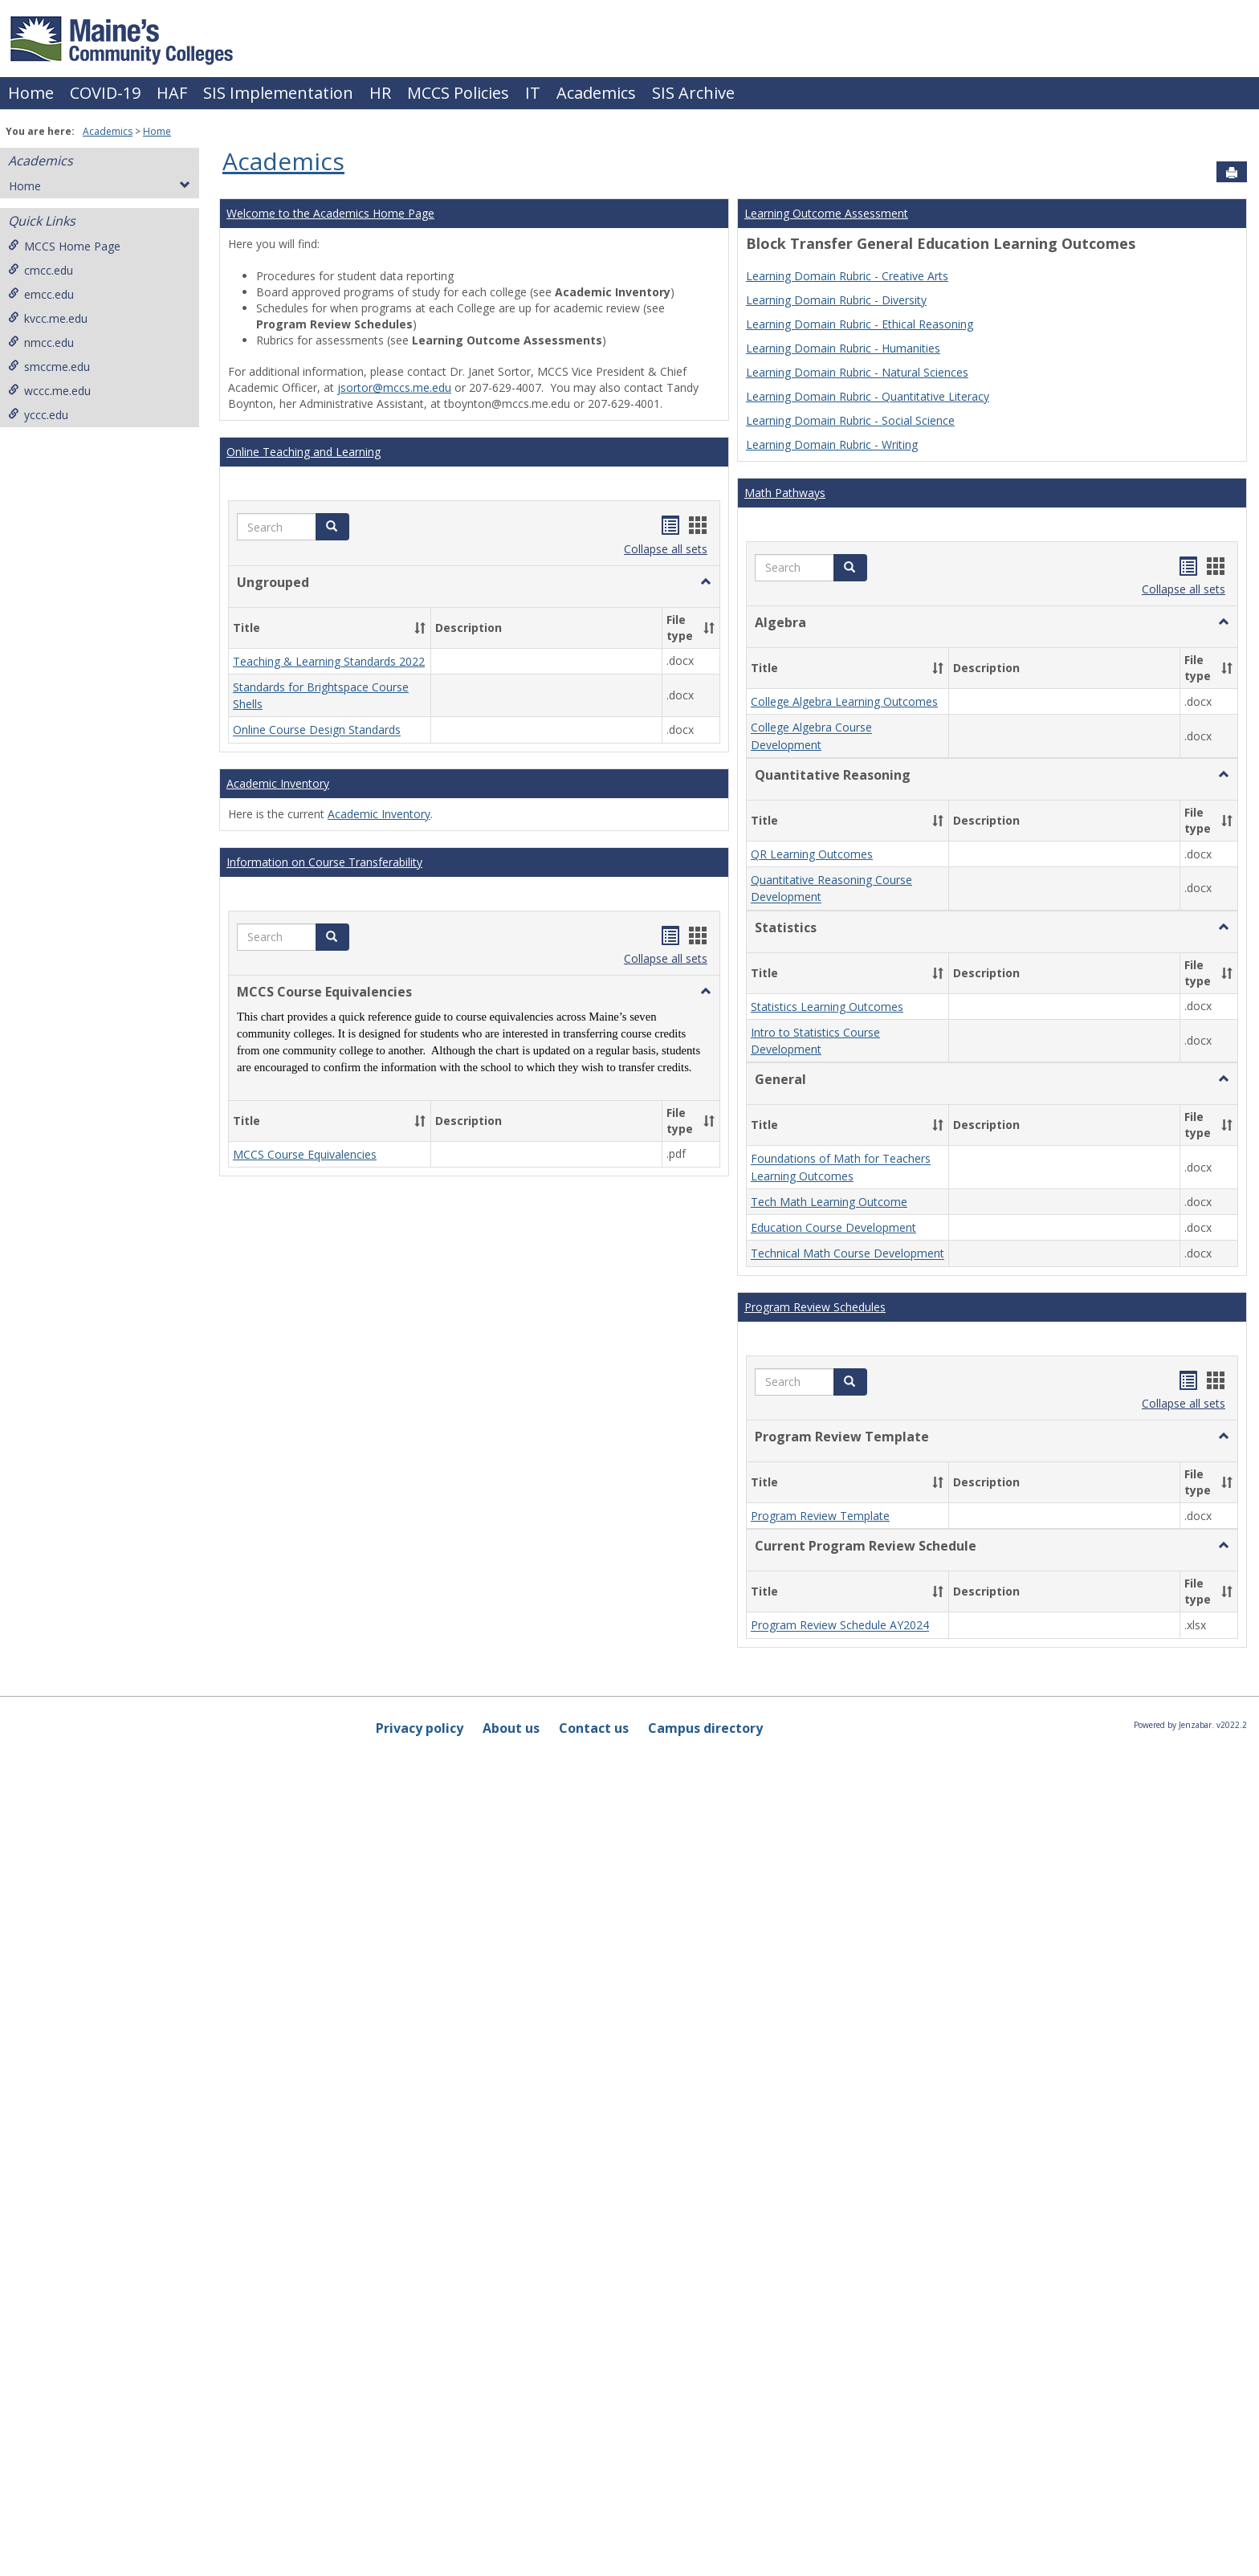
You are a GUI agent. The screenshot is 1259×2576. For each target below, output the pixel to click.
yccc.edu (38, 414)
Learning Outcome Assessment (826, 213)
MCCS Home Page (64, 246)
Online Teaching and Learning (303, 451)
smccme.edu (49, 366)
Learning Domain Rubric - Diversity (836, 300)
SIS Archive (693, 93)
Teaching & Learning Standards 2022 (329, 661)
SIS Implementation (278, 93)
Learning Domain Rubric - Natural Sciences (857, 372)
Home (31, 93)
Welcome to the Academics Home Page (330, 213)
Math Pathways (784, 492)
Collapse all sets (665, 548)
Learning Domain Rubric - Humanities (843, 348)
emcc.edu (41, 294)
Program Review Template (820, 1515)
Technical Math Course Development (847, 1254)
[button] (332, 526)
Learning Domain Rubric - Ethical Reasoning (859, 324)
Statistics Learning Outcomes (827, 1006)
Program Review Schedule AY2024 (840, 1625)
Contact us (594, 1728)
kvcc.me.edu (48, 318)
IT (532, 93)
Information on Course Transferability (324, 862)
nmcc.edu (41, 342)
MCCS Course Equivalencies (305, 1154)
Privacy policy (419, 1728)
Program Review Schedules (815, 1306)
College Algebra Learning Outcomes (844, 701)
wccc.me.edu (49, 390)
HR (380, 93)
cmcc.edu (40, 270)
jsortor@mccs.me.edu (394, 387)
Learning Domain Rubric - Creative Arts (847, 275)
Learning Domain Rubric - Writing (832, 444)
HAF (172, 93)
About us (511, 1728)
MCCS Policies (458, 93)
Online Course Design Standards (317, 730)
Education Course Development (833, 1227)
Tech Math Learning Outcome (829, 1201)
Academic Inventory (277, 783)
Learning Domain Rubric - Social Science (850, 420)
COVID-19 (105, 93)
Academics (596, 93)
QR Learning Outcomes (812, 854)
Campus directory (705, 1728)
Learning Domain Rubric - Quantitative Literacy (867, 396)
